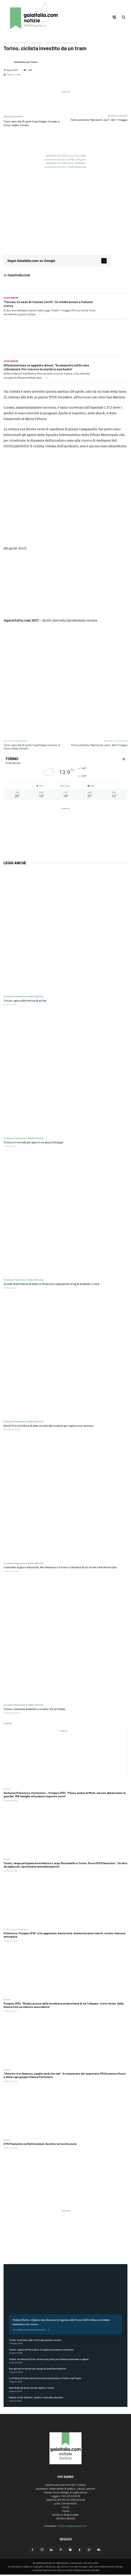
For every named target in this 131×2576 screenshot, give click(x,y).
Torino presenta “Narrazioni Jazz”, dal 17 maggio (98, 120)
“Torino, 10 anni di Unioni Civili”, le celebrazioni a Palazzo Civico (48, 304)
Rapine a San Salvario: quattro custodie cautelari (36, 2397)
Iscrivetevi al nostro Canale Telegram (65, 159)
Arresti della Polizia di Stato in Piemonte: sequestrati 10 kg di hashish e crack (51, 1283)
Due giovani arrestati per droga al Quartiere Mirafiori (37, 2368)
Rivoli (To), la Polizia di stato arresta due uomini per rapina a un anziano (48, 1425)
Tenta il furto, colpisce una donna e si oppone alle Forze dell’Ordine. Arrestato (61, 2319)
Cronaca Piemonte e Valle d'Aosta (27, 43)
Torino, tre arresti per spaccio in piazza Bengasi (33, 1142)
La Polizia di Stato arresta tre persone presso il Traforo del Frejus (45, 2378)
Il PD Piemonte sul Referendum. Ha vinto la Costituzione (40, 2143)
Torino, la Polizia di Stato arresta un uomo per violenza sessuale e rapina (48, 2359)
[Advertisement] (65, 500)
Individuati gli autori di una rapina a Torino (31, 2387)
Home (6, 43)
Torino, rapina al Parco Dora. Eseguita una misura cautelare (41, 2349)
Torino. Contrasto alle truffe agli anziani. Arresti (35, 2339)
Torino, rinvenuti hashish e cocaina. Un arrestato (34, 1709)
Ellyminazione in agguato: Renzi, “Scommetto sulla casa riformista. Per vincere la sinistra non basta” (46, 367)
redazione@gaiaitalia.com (72, 2526)
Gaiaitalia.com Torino (25, 2324)
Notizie (7, 1789)
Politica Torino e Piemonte (16, 1929)
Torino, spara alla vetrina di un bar (25, 1000)
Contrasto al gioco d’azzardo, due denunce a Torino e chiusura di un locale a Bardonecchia (60, 1567)
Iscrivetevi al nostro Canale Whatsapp (66, 167)
